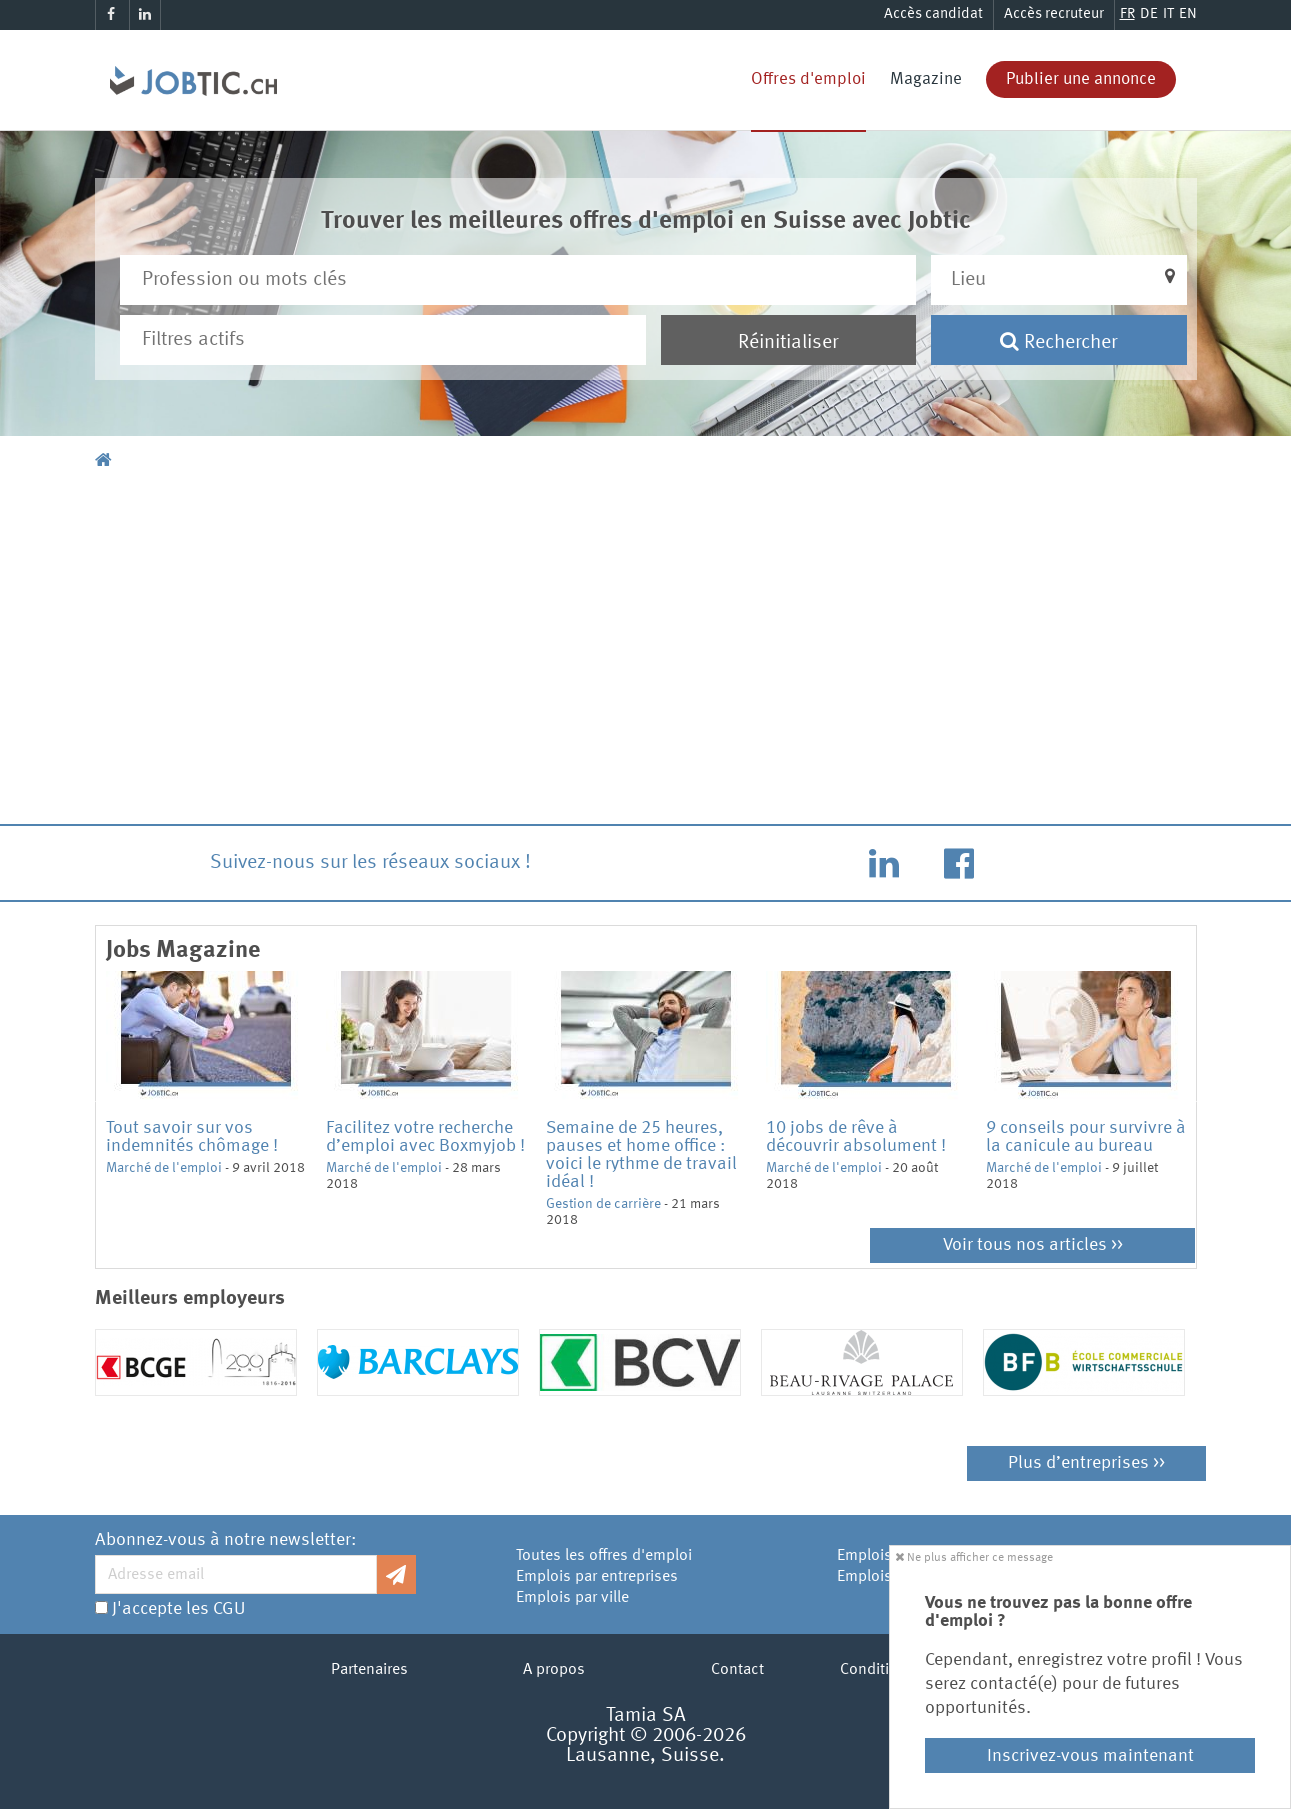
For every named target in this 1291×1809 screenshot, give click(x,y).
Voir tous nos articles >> (1033, 1245)
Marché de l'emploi (164, 1168)
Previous (91, 1100)
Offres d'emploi (808, 79)
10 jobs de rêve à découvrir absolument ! (856, 1137)
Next (1201, 1100)
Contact (737, 1670)
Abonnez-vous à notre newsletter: (225, 1540)
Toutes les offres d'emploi (604, 1556)
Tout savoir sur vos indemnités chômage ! (192, 1137)
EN (1188, 14)
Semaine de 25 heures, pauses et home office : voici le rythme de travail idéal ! (641, 1155)
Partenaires (369, 1670)
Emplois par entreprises (597, 1577)
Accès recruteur (1054, 14)
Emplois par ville (572, 1598)
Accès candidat (933, 14)
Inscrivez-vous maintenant (1090, 1756)
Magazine (926, 79)
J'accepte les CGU (178, 1609)
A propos (554, 1670)
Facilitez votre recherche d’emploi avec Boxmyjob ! (425, 1137)
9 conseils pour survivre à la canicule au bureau (1086, 1137)
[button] (1059, 280)
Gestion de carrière (603, 1204)
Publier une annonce (1081, 79)
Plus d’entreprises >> (1086, 1463)
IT (1168, 14)
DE (1149, 14)
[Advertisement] (646, 651)
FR (1127, 14)
